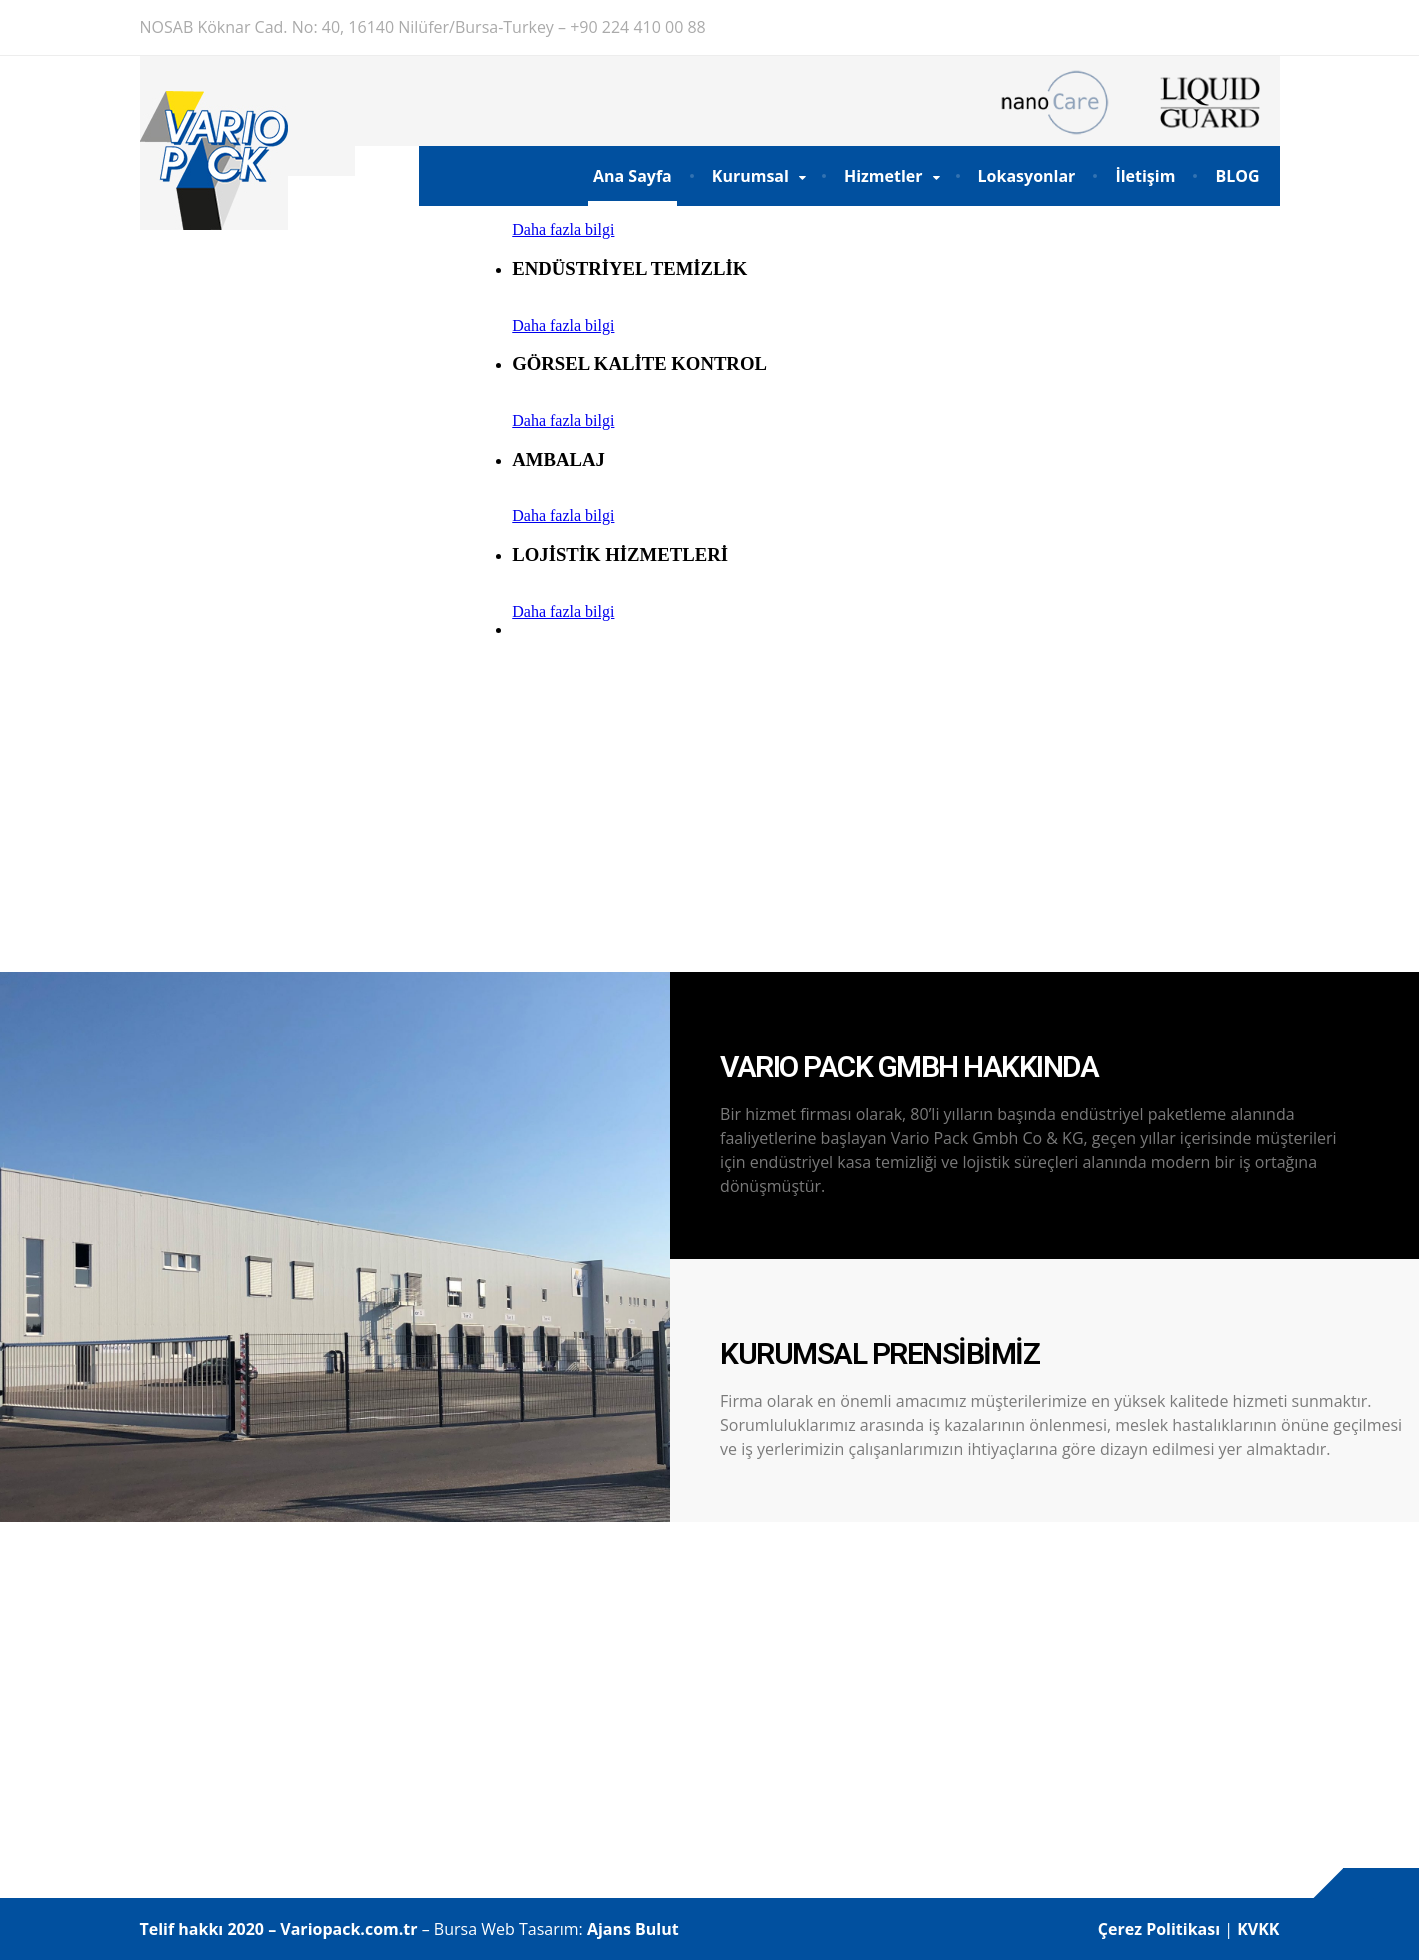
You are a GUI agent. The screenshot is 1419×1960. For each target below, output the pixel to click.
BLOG (1237, 176)
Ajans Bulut (633, 1929)
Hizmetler (883, 176)
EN (1268, 27)
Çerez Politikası (1161, 1929)
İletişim (1145, 176)
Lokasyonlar (1027, 176)
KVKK (1258, 1929)
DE (1213, 27)
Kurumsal (750, 176)
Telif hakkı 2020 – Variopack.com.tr (279, 1929)
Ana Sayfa (632, 176)
